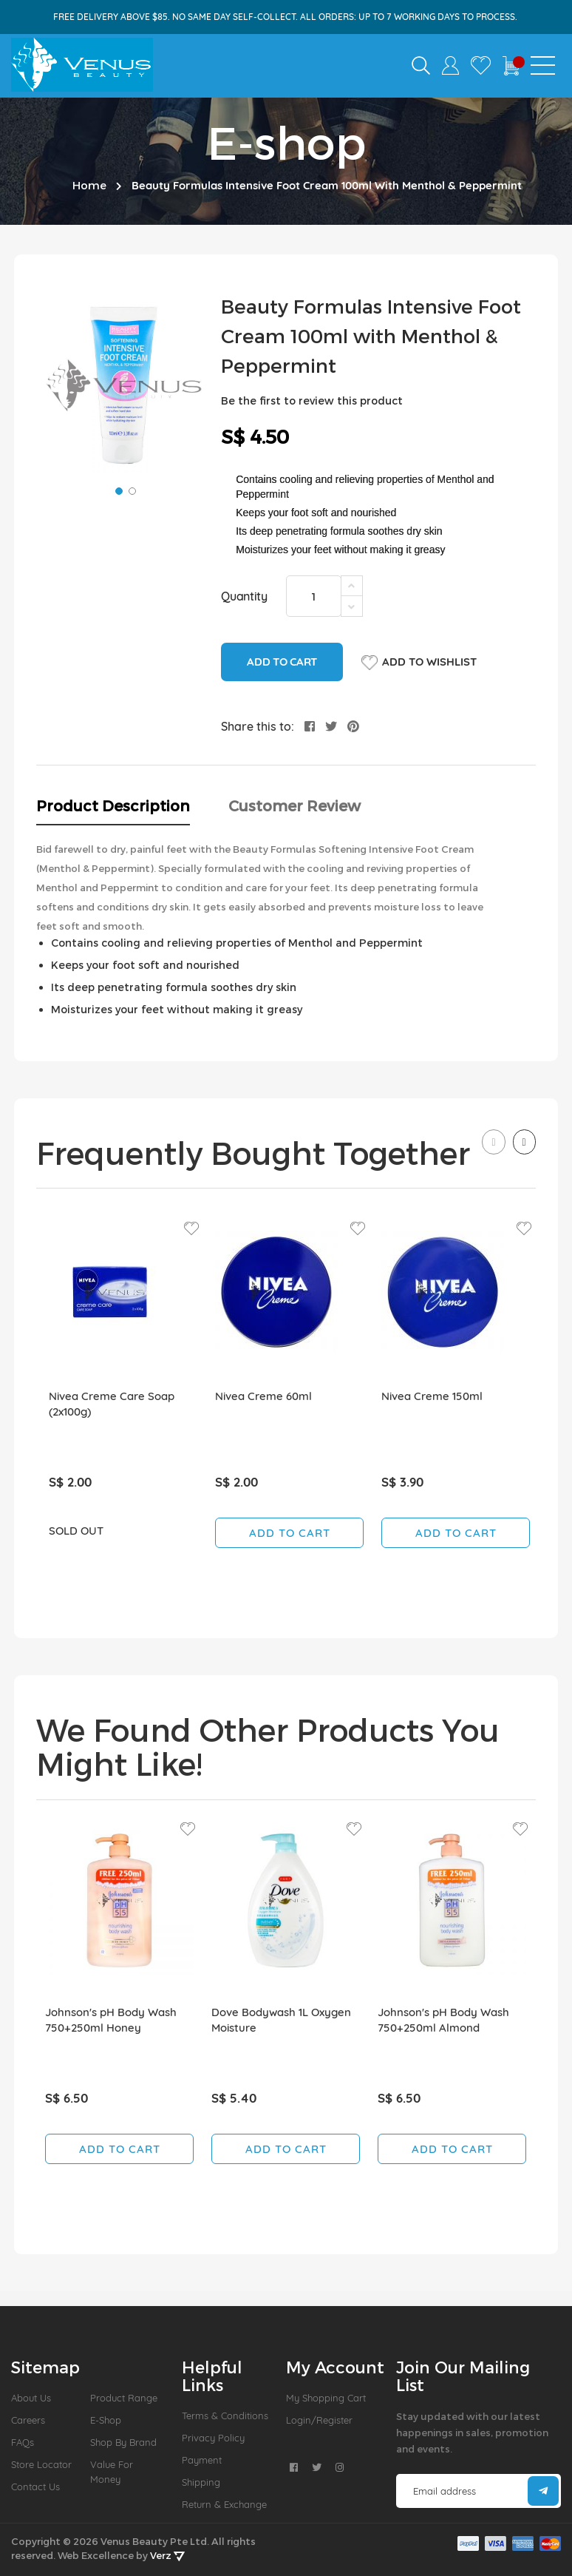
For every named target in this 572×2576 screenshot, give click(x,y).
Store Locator (41, 2464)
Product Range (123, 2398)
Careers (28, 2420)
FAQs (22, 2442)
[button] (117, 490)
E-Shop (105, 2420)
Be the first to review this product (312, 400)
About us (31, 2398)
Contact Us (35, 2486)
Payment (202, 2460)
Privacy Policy (213, 2438)
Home (89, 185)
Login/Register (319, 2420)
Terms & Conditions (225, 2415)
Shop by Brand (123, 2442)
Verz (167, 2555)
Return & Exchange (224, 2504)
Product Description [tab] (113, 805)
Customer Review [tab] (294, 805)
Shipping (201, 2482)
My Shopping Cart (326, 2398)
